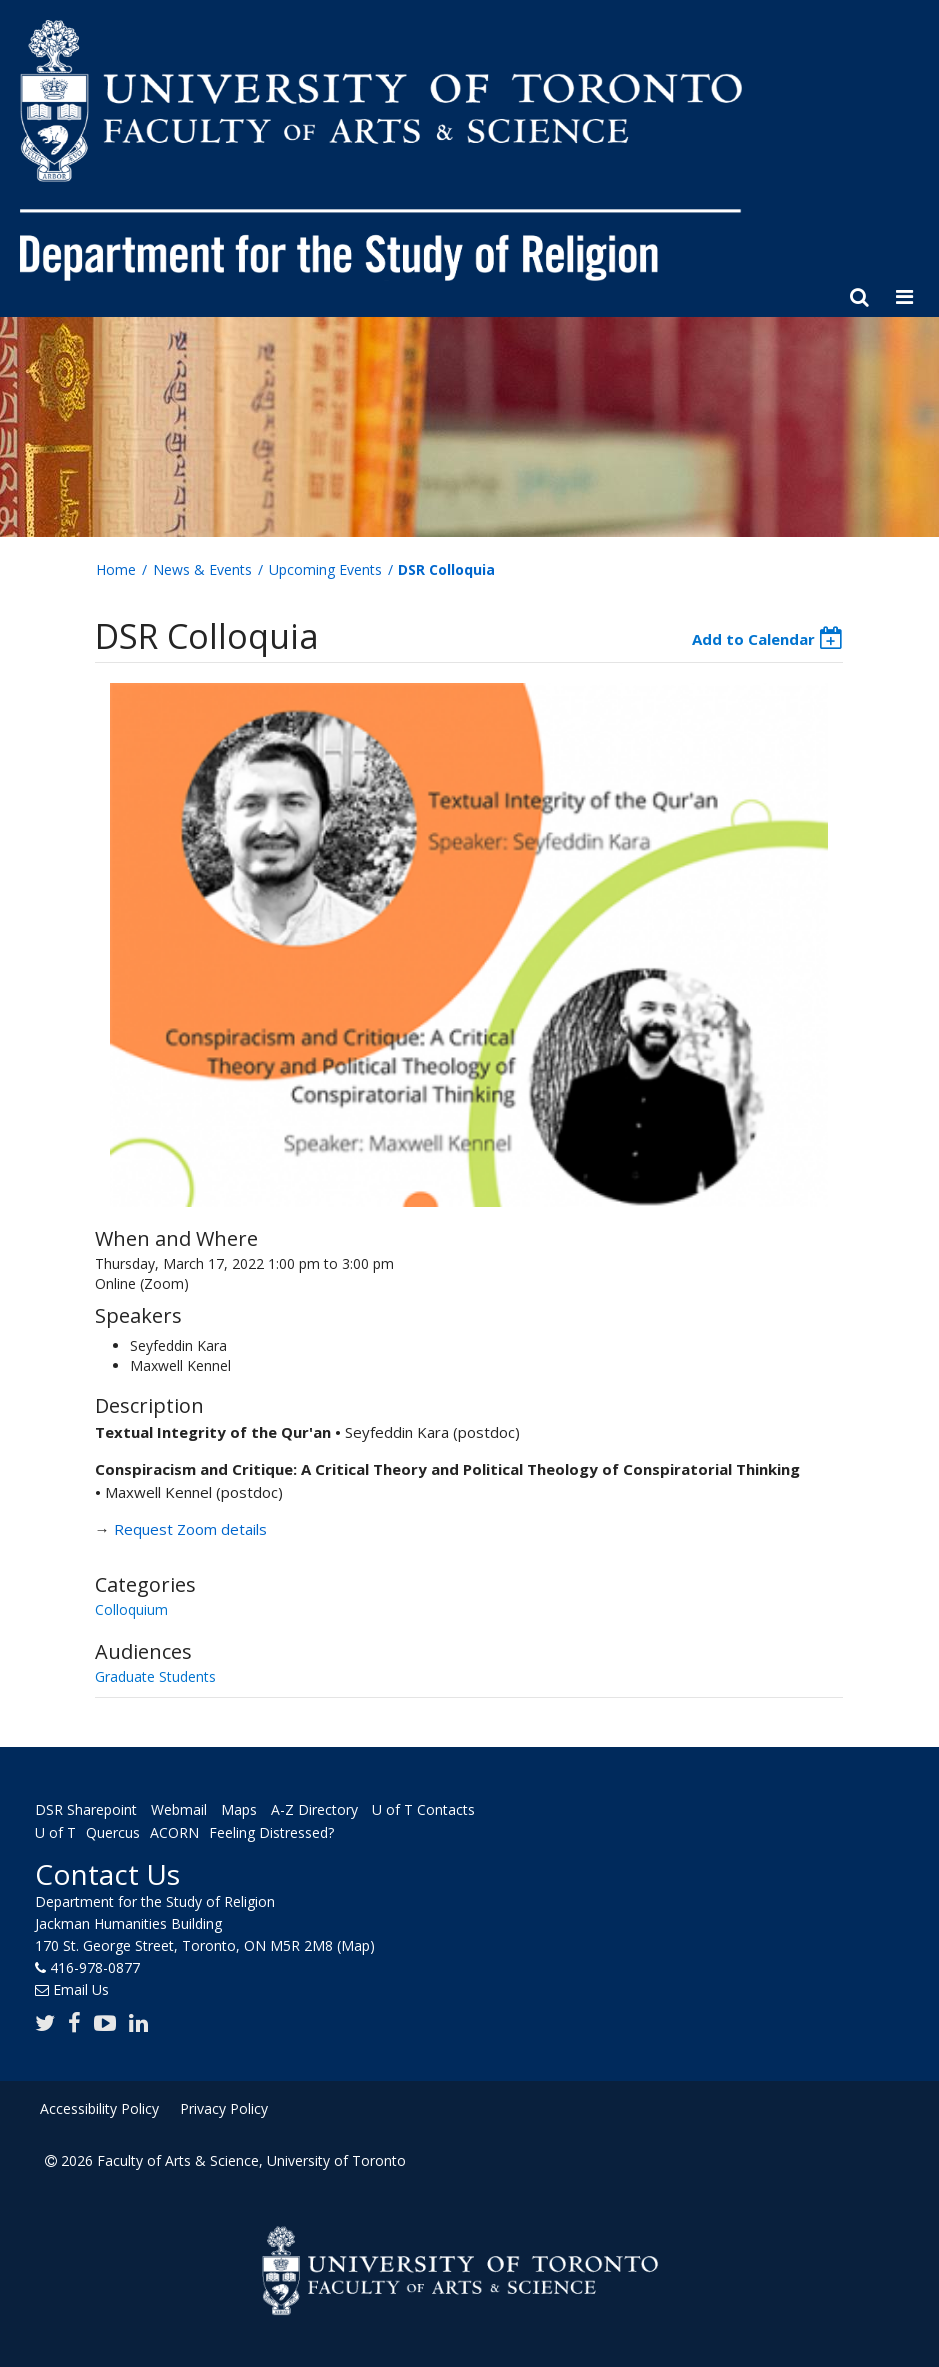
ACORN (174, 1833)
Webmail (179, 1809)
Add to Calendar (753, 639)
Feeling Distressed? (271, 1833)
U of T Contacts (423, 1809)
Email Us (81, 1989)
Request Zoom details (190, 1529)
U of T (55, 1833)
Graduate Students (155, 1676)
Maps (239, 1809)
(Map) (356, 1945)
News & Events (202, 569)
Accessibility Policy (99, 2108)
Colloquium (131, 1609)
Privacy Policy (224, 2108)
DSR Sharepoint (86, 1809)
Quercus (113, 1833)
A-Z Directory (314, 1809)
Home (116, 569)
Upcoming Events (325, 569)
